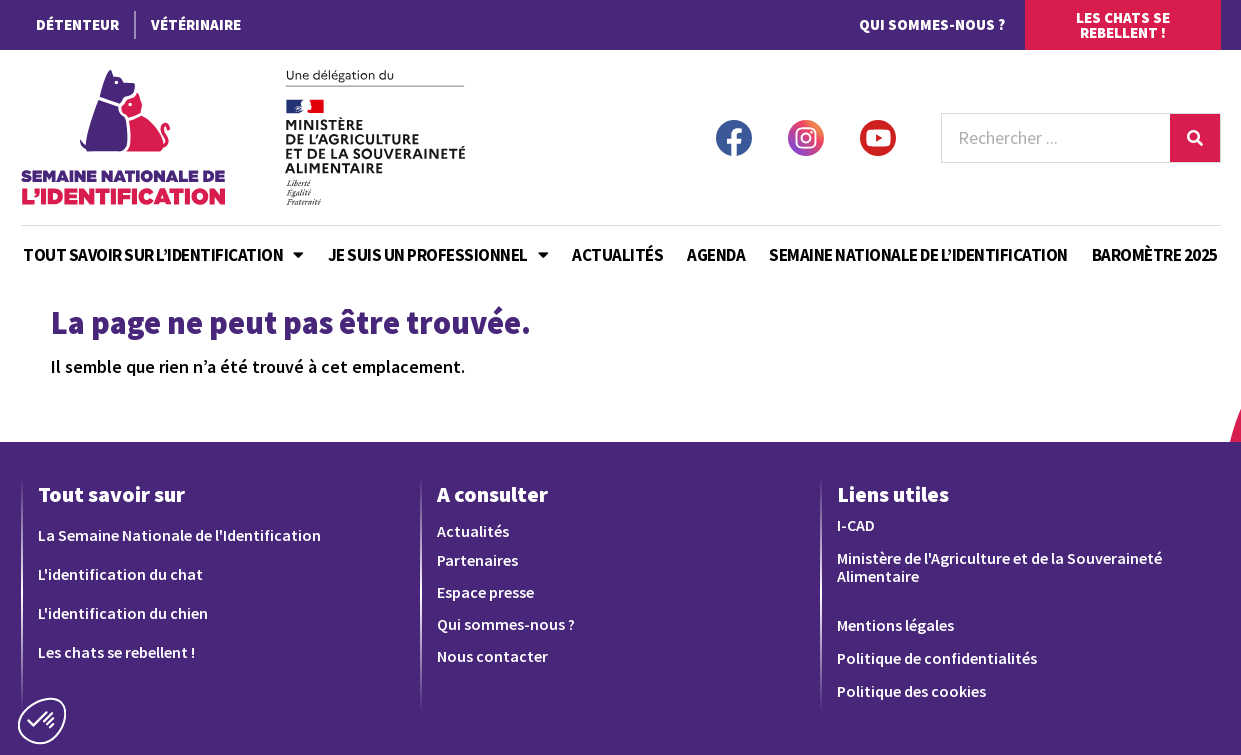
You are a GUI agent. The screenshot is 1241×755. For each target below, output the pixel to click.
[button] (42, 721)
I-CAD (856, 525)
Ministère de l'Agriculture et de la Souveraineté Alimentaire (999, 567)
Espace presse (485, 592)
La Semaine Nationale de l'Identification (179, 535)
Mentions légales (895, 625)
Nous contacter (492, 656)
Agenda (716, 255)
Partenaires (477, 560)
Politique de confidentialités (937, 658)
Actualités (617, 255)
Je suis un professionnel (438, 254)
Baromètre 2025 (1155, 255)
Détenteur (77, 24)
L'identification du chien (123, 613)
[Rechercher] (1195, 138)
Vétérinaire (196, 24)
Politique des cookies (911, 691)
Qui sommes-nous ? (932, 24)
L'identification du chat (120, 574)
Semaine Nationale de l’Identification (918, 255)
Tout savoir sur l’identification (163, 254)
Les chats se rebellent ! (116, 652)
